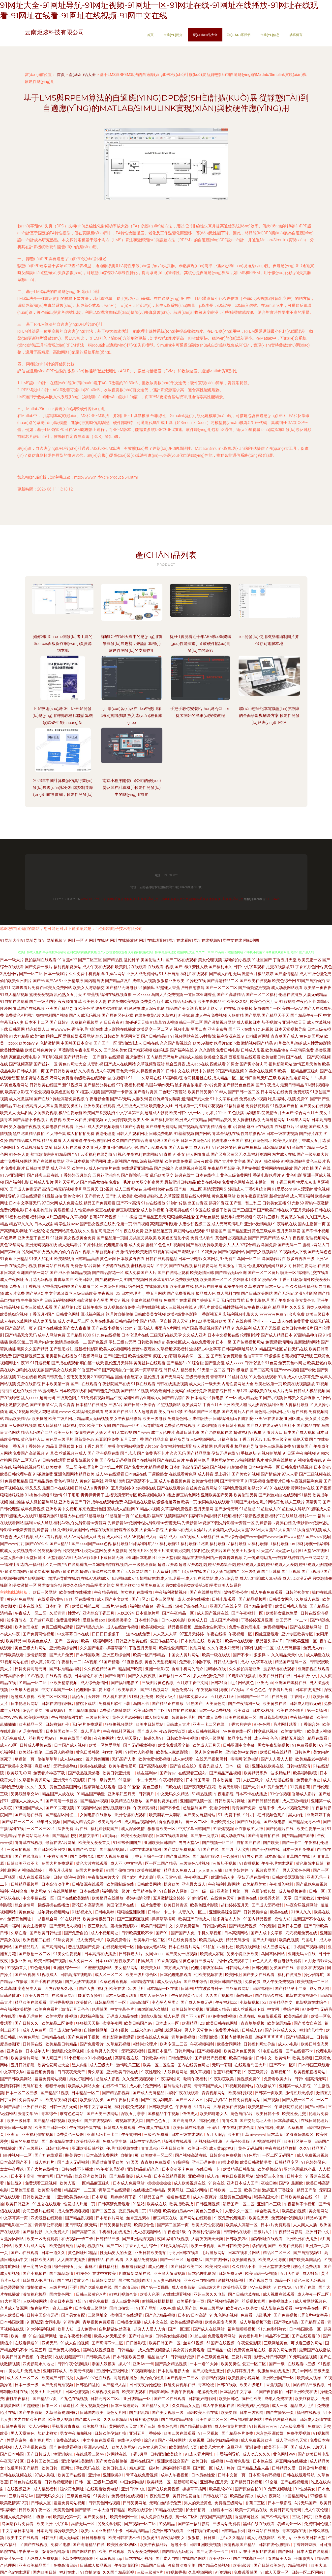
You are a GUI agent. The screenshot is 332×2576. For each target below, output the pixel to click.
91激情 (56, 1495)
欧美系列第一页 (191, 2301)
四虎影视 (53, 1119)
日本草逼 (275, 2134)
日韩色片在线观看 (26, 2482)
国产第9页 (35, 1293)
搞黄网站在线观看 (53, 1265)
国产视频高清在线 (194, 1126)
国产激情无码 (226, 1509)
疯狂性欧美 (251, 2398)
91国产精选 (110, 1661)
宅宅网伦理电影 (244, 1759)
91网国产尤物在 (245, 1502)
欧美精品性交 (277, 1050)
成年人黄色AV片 (154, 1995)
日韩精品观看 (274, 1147)
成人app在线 (197, 1064)
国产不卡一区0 (282, 2065)
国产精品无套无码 (21, 1335)
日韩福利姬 (262, 1988)
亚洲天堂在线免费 (274, 2266)
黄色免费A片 (183, 1689)
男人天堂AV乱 (169, 1877)
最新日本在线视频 (58, 1488)
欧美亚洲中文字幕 (52, 2523)
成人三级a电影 (295, 1801)
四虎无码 (50, 2343)
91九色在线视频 (106, 1335)
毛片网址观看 (285, 1724)
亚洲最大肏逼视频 (169, 2273)
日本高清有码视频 (264, 2475)
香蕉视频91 (281, 2072)
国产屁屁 (253, 1015)
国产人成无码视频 (85, 1015)
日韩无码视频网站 (60, 1300)
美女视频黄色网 (94, 2405)
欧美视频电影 (150, 1495)
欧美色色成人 (40, 1641)
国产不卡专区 (193, 2016)
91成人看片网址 (199, 2454)
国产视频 (324, 1488)
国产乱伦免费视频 (312, 1884)
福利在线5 (68, 2572)
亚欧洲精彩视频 (64, 1682)
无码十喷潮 (222, 2065)
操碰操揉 (17, 1502)
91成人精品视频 (14, 994)
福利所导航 (179, 1439)
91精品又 (50, 1446)
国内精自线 (94, 980)
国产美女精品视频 (171, 2364)
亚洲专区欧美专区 (297, 1634)
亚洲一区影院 (157, 1668)
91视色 (119, 1154)
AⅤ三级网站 (261, 2287)
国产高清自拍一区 (118, 1370)
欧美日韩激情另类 (256, 2162)
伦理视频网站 (317, 1237)
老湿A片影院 (306, 1293)
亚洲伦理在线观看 (130, 1814)
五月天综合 (216, 2134)
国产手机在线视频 (46, 1981)
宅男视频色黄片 (271, 1814)
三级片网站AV (21, 2496)
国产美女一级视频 (181, 1953)
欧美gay (284, 2537)
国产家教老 (304, 1898)
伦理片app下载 (227, 1043)
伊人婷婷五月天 (241, 2370)
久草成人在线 (308, 1599)
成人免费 (137, 1244)
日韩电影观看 (224, 1599)
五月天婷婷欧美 (118, 1119)
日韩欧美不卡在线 (202, 2412)
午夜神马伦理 (198, 1460)
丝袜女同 (284, 1265)
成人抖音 (205, 1474)
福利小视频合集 (14, 1891)
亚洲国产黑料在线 (291, 1682)
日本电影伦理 (258, 1300)
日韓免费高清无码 (31, 1668)
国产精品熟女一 (77, 1057)
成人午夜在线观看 (98, 966)
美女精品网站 (127, 1967)
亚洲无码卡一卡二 (103, 2134)
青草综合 (49, 2113)
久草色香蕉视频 (114, 1981)
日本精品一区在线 (162, 1988)
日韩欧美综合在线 (297, 2197)
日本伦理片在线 (135, 1335)
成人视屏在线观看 (279, 2294)
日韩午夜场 (92, 1307)
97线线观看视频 (177, 2294)
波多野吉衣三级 (300, 1258)
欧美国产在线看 (72, 2475)
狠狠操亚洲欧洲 (131, 1912)
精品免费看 (51, 1140)
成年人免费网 (35, 2030)
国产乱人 (113, 1196)
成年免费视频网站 (16, 1161)
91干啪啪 (71, 1495)
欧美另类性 (231, 2364)
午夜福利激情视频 (171, 1592)
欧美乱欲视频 (134, 1196)
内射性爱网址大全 (237, 1383)
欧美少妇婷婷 (237, 1870)
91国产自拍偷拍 (311, 980)
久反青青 (57, 1613)
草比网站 (38, 1891)
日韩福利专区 (74, 1425)
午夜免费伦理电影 (230, 2218)
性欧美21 (127, 1960)
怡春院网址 (40, 2308)
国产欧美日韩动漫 (46, 1933)
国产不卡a (242, 1655)
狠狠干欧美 (221, 1210)
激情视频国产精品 (257, 1043)
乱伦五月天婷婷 (119, 1363)
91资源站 (223, 2572)
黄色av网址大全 (72, 1064)
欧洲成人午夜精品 (191, 1119)
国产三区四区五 (190, 2099)
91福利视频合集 (123, 2294)
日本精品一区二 (85, 2092)
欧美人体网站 (124, 2447)
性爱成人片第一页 (79, 2204)
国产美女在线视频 (315, 1105)
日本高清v (323, 1467)
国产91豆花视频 (60, 1807)
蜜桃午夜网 (233, 1286)
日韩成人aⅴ (252, 2030)
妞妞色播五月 (178, 2197)
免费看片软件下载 (114, 1703)
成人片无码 (283, 1390)
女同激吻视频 (46, 1112)
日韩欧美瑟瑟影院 (288, 1877)
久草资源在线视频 (229, 2106)
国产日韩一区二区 (244, 1092)
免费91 (303, 1098)
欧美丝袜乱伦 (31, 1752)
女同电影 (53, 2322)
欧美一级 (19, 2336)
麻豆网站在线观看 (189, 1231)
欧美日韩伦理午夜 (16, 1474)
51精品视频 (201, 1794)
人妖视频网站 (35, 2301)
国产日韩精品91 (155, 1036)
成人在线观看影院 (35, 1877)
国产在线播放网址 (206, 1592)
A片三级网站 (58, 1217)
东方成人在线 (284, 1154)
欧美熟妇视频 (294, 2211)
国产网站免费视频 (180, 1849)
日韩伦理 (260, 1967)
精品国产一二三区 (80, 2190)
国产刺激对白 (270, 1495)
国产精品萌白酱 (176, 1397)
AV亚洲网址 (15, 1175)
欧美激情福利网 (205, 1481)
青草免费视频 (183, 2037)
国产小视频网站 (172, 2440)
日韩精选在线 (142, 1981)
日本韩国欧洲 (88, 1655)
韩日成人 (172, 1370)
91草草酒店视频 (164, 1022)
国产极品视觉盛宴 (84, 1773)
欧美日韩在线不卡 (124, 2537)
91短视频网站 (168, 1404)
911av (236, 2551)
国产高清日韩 (126, 2287)
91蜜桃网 (72, 2322)
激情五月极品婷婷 (257, 973)
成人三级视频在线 (177, 1307)
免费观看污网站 (279, 1342)
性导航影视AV (253, 1133)
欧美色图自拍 (61, 2245)
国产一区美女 (67, 1641)
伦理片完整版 (248, 1168)
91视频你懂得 (293, 1161)
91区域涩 (35, 2322)
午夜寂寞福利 (145, 1807)
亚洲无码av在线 (302, 1953)
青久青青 (67, 1404)
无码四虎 (25, 1112)
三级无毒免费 (197, 1377)
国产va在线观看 (25, 2252)
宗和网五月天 (86, 1189)
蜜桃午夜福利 (18, 2398)
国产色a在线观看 (15, 2572)
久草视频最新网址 (37, 1147)
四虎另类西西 (97, 1759)
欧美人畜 (68, 2183)
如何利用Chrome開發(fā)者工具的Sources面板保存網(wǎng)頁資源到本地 (62, 643)
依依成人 (190, 2113)
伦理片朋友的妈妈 (207, 1967)
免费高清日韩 (65, 2565)
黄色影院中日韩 (310, 1863)
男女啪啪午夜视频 (25, 1126)
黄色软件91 (73, 1196)
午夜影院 (44, 2357)
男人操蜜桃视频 (247, 1119)
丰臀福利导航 (228, 2454)
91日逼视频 (40, 1363)
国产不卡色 (170, 1807)
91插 (282, 1377)
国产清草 (83, 2509)
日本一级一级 (237, 1766)
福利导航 (38, 1217)
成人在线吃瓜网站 (16, 1321)
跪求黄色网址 (72, 2489)
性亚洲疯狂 (63, 2454)
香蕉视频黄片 (171, 1821)
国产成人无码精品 (149, 2092)
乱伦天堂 (300, 1439)
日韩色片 (302, 1752)
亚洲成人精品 (218, 2009)
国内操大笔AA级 (152, 1946)
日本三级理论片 (125, 2405)
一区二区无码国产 (278, 2155)
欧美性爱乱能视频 (61, 2016)
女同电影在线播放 (96, 1814)
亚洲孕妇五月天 (122, 1794)
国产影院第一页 (135, 1175)
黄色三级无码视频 (310, 2280)
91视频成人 (48, 1974)
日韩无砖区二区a (106, 2398)
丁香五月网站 (154, 1293)
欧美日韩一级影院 (16, 2127)
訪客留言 (296, 35)
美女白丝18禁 (170, 1411)
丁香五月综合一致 (147, 1856)
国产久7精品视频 (160, 2315)
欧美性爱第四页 (173, 1648)
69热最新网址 (162, 1390)
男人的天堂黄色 (198, 2030)
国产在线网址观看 (173, 1272)
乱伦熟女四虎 (55, 1856)
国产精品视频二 (300, 2037)
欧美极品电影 (95, 2426)
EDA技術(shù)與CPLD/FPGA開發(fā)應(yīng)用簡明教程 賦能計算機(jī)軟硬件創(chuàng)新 (63, 715)
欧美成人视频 (319, 1731)
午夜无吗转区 (12, 2461)
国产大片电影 (264, 1940)
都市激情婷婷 (42, 1154)
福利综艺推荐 (311, 2030)
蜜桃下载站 (86, 1703)
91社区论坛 (39, 1231)
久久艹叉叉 (37, 1787)
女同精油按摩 (145, 1891)
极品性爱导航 (70, 1112)
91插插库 (146, 987)
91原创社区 (93, 1244)
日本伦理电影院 (202, 2273)
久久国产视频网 (220, 1995)
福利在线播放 (289, 1974)
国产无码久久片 (50, 2496)
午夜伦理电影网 (97, 1140)
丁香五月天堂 (285, 959)
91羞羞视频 (184, 1133)
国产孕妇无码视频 (115, 1460)
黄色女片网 (116, 2412)
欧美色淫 (86, 1008)
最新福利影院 (86, 1349)
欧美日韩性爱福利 (227, 1307)
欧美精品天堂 (235, 2287)
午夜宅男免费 (302, 1050)
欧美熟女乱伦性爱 (282, 1613)
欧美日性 (252, 2190)
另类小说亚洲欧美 (243, 1953)
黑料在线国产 (142, 2461)
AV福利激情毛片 (249, 1460)
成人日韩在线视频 (204, 1731)
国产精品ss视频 (94, 1801)
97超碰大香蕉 (168, 987)
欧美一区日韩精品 (149, 1655)
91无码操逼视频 (303, 2357)
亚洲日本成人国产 (243, 2183)
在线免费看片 (203, 1342)
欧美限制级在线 (120, 1884)
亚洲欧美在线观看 (99, 1105)
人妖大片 (103, 1432)
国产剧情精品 (286, 973)
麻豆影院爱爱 (128, 1210)
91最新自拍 (52, 1196)
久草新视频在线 (105, 1251)
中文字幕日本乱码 (18, 2530)
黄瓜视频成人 (65, 1210)
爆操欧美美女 (66, 2530)
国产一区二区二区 (221, 987)
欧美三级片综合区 (141, 1974)
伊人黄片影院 (43, 1661)
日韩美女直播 (274, 1203)
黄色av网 (108, 1258)
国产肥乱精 (139, 2412)
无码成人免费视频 (43, 2558)
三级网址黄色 (276, 2343)
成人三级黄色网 (125, 2301)
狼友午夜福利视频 (76, 2336)
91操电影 (215, 1397)
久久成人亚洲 (195, 1335)
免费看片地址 (308, 1780)
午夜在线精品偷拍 (281, 2148)
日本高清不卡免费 (178, 2169)
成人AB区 (9, 1745)
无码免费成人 (14, 1738)
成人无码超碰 (288, 1648)
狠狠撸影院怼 (133, 2266)
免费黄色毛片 (152, 1001)
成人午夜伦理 (316, 2509)
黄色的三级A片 (209, 2211)
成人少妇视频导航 (103, 1126)
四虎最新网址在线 (135, 2273)
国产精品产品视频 (225, 1773)
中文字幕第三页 (130, 1112)
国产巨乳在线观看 (108, 1057)
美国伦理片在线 (120, 1905)
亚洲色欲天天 (294, 1022)
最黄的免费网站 (25, 2141)
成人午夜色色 (266, 1738)
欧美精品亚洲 (88, 2141)
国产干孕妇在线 (266, 1849)
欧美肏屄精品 (279, 2023)
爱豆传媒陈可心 (164, 1641)
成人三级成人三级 (132, 1105)
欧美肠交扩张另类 (147, 1182)
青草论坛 (206, 2384)
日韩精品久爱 (284, 2468)
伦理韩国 (100, 2009)
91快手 (249, 1814)
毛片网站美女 (222, 1460)
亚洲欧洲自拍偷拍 (199, 2280)
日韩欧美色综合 (151, 1342)
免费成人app (315, 1648)
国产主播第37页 (44, 1404)
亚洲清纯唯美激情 (77, 2461)
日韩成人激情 (225, 1661)
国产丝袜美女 (115, 1050)
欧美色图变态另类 (221, 2322)
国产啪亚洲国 (115, 1356)
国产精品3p (176, 1363)
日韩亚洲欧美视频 (205, 2544)
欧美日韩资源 (176, 1905)
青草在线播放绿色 (301, 1995)
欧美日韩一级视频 (261, 2273)
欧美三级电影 (154, 1418)
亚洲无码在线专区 (226, 1606)
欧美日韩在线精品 (276, 1752)
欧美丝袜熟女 (307, 2398)
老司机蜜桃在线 (197, 1078)
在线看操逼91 (27, 2343)
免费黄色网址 (179, 1418)
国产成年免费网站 (161, 1126)
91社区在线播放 (80, 1599)
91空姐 (272, 2482)
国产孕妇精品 (286, 2322)
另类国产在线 (33, 1251)
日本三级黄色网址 (213, 2357)
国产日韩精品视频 (264, 1801)
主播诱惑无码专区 (121, 1495)
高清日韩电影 (188, 1432)
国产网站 (203, 1133)
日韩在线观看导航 (299, 2475)
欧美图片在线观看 (131, 966)
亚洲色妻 (323, 2516)
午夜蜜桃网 (131, 2134)
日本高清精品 (137, 2530)
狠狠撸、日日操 (202, 2537)
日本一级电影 (190, 1258)
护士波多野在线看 (259, 2551)
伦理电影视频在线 (122, 2148)
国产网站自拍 (84, 2551)
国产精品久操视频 (214, 2565)
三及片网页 (242, 2357)
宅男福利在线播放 (61, 1356)
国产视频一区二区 (218, 1842)
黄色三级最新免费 (275, 1446)
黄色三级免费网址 (236, 1175)
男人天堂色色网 (296, 1870)
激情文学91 (89, 1835)
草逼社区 (71, 2405)
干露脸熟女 (158, 1474)
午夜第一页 (29, 2551)
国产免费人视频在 (64, 2350)
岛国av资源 (198, 1203)
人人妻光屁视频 (167, 2280)
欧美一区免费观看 (43, 2238)
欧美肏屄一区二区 (194, 1356)
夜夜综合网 (167, 2426)
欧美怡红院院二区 (46, 1036)
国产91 (162, 1933)
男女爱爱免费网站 (143, 2551)
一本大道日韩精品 (109, 2509)
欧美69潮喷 (203, 1043)
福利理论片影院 (178, 2085)
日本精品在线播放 (91, 1404)
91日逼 (289, 1453)
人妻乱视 (95, 1064)
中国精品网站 (295, 2496)
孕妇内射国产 (264, 2245)
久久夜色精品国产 (100, 1668)
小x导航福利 (152, 1425)
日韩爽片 (146, 1794)
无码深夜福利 (133, 2051)
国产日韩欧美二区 (187, 2266)
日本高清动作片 (55, 1884)
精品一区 (283, 2280)
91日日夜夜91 (111, 1022)
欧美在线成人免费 (153, 2037)
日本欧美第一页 (55, 1383)
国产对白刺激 (141, 2336)
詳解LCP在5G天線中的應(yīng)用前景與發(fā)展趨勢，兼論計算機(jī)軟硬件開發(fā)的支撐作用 (131, 643)
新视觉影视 (279, 1196)
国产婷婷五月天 (206, 1300)
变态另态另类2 (80, 1377)
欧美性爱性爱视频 (154, 1759)
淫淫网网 (98, 1161)
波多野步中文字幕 (205, 1349)
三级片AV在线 (115, 1606)
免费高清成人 (68, 2440)
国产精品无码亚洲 (231, 1272)
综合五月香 (175, 1064)
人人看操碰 (72, 1140)
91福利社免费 (141, 1696)
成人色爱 (172, 2016)
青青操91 (102, 1488)
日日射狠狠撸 (94, 2537)
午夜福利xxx (226, 2002)
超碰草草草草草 (269, 2037)
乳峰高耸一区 (289, 2523)
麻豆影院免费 (107, 1439)
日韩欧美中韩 (153, 2058)
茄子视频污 (271, 1022)
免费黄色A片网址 (20, 1015)
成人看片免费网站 (145, 2085)
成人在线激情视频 (122, 1627)
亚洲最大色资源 (25, 1689)
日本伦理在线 (193, 1641)
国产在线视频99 (99, 2120)
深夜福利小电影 (271, 2127)
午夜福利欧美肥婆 (16, 2009)
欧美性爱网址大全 (53, 2065)
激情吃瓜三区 (128, 2065)
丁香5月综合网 (258, 1189)
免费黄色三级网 (70, 2134)
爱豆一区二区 (254, 2364)
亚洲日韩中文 (317, 2231)
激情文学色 (19, 1404)
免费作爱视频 (298, 2433)
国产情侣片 (271, 1474)
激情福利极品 (35, 2294)
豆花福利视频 (93, 1314)
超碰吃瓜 (155, 1196)
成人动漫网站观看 (287, 987)
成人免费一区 (81, 1960)
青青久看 (230, 2120)
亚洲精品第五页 (158, 1231)
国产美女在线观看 (259, 1974)
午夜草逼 (184, 2106)
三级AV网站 (197, 2190)
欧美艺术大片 (212, 2447)
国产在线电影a (28, 1856)
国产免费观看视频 (65, 2447)
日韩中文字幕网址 (96, 2106)
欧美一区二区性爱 (159, 2065)
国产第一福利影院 (194, 2523)
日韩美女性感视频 (171, 2336)
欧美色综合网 (284, 980)
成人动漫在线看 (280, 1780)
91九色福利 (242, 1328)
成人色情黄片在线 (104, 1168)
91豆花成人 (143, 1328)
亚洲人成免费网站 (142, 973)
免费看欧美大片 (278, 2079)
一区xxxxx (141, 994)
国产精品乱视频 (79, 2218)
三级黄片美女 (98, 1717)
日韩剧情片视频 (313, 2468)
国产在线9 (43, 1098)
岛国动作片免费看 (18, 2523)
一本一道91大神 (204, 2364)
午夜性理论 (151, 2072)
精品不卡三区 (277, 2336)
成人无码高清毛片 (227, 1224)
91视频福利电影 (209, 2141)
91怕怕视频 (280, 1794)
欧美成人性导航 (272, 2259)
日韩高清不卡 (12, 1675)
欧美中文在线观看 (23, 2537)
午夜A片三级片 (266, 1217)
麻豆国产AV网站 (82, 1849)
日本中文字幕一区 (264, 1467)
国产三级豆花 (31, 2148)
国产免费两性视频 (39, 1634)
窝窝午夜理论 (144, 1349)
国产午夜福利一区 (247, 1613)
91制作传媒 (176, 1203)
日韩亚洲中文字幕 (239, 1745)
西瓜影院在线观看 (244, 1057)
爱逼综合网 (219, 1807)
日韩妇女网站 (104, 2280)
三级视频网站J (203, 1439)
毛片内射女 (44, 1342)
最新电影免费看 (287, 1960)
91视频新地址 (269, 1453)
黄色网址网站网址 (270, 1411)
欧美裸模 (245, 1008)
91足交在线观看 (47, 2204)
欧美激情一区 (260, 2106)
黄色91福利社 (92, 1481)
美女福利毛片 (251, 2336)
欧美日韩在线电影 (189, 2127)
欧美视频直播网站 (310, 2072)
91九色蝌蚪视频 (224, 2315)
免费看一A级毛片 (256, 2315)
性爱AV (74, 1613)
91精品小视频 (148, 1509)
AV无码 (237, 1689)
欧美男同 (229, 2412)
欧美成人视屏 (309, 2377)
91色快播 (236, 1112)
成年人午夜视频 (175, 2475)
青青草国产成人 (285, 1036)
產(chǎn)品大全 (205, 35)
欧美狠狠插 (64, 1258)
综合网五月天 (306, 1112)
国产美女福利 (96, 2516)
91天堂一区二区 (211, 1370)
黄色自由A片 (242, 2113)
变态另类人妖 (30, 1988)
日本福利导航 (146, 1620)
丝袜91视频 (194, 2343)
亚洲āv (13, 2134)
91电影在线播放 (242, 1675)
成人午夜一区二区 (313, 2294)
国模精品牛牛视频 (164, 2113)
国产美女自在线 (308, 2023)
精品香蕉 (219, 1126)
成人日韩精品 (49, 1425)
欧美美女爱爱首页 (94, 1842)
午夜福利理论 (171, 1780)
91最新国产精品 (301, 1147)
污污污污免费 (271, 1314)
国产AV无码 (120, 1098)
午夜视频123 (109, 1293)
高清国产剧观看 (164, 1224)
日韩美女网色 (281, 1599)
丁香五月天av (250, 1439)
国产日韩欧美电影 (61, 1071)
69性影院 (208, 1036)
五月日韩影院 (23, 2065)
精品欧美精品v (18, 1418)
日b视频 (106, 1189)
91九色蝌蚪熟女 (272, 2329)
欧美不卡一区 (276, 2447)
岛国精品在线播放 (140, 1502)
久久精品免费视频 (141, 2259)
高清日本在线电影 (66, 2301)
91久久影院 (205, 1050)
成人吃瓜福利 (21, 1098)
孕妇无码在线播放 (254, 1877)
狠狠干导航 (55, 2085)
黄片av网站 (302, 2370)
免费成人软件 (202, 1237)
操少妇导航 (314, 1974)
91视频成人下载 (293, 1251)
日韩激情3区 (11, 1995)
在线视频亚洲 (19, 2489)
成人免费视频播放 (154, 2350)
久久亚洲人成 (94, 1147)
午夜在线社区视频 (119, 1731)
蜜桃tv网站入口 (316, 1244)
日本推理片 (131, 1293)
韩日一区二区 (191, 1022)
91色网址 (252, 2155)
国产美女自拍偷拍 (112, 2461)
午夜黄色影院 (238, 2461)
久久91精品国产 (314, 2148)
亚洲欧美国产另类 (217, 1495)
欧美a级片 (242, 2565)
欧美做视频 (289, 1940)
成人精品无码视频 (181, 1001)
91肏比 (190, 1411)
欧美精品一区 (159, 2482)
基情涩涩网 (213, 1189)
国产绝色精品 (207, 1217)
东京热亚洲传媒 (270, 2433)
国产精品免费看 (258, 1606)
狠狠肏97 (151, 2537)
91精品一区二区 (33, 1682)
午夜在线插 (216, 1634)
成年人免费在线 (278, 2398)
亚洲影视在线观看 (314, 1668)
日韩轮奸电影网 (202, 2398)
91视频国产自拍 (284, 1105)
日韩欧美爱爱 (38, 1168)
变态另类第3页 (172, 1731)
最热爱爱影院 (12, 2287)
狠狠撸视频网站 (119, 1724)
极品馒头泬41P (269, 1641)
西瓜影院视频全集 (82, 1460)
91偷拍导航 (198, 1898)
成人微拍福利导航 (42, 1502)
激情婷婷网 (10, 2085)
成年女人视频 (144, 980)
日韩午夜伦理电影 (73, 2364)
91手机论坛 (246, 1453)
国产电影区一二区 (16, 2225)
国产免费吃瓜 (82, 1856)
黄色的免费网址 (21, 1599)
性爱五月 (38, 2350)
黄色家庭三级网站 (199, 1960)
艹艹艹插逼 (127, 1217)
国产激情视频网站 (220, 1022)
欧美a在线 (279, 1912)
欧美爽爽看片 (46, 2009)
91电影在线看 (270, 2051)
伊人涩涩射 (303, 1189)
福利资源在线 (229, 1036)
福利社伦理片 (145, 2044)
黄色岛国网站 (311, 1036)
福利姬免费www (194, 1696)
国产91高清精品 (231, 994)
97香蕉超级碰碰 (56, 1286)
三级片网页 (302, 2516)
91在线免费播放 (182, 1940)
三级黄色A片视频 (195, 1863)
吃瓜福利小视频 (282, 1098)
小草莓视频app (253, 2002)
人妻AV (82, 2377)
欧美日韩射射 (241, 2058)
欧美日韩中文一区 (185, 1112)
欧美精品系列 (256, 1773)
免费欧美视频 (187, 1279)
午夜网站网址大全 (34, 1835)
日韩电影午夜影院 (69, 1877)
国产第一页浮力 (204, 1835)
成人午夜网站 (269, 2496)
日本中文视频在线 (223, 1335)
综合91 (150, 2440)
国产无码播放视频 (139, 1745)
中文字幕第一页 (14, 2218)
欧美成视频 (302, 2058)
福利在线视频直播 (116, 994)
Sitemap (273, 899)
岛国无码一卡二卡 (291, 1620)
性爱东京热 (306, 1182)
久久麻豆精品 (115, 2419)
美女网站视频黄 (130, 1446)
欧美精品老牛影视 (311, 1759)
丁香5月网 (139, 2454)
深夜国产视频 (214, 1467)
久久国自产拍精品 (128, 1140)
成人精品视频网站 (140, 1821)
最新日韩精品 (292, 1085)
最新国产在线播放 (315, 2350)
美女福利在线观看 (176, 1446)
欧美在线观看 (290, 2245)
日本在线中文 (305, 1675)
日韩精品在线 (53, 2037)
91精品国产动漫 (91, 1794)
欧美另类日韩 (217, 2266)
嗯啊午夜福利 (195, 2079)
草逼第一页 (25, 1759)
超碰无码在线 (296, 1349)
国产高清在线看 (153, 1766)
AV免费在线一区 (237, 1731)
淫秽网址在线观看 (100, 1787)
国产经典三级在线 (43, 1175)
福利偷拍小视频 (237, 959)
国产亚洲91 (115, 1675)
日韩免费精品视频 (297, 1467)
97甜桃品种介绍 (308, 1335)
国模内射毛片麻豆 (237, 2037)
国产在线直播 (239, 1321)
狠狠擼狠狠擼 (12, 1495)
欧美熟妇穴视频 (14, 1314)
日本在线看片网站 (185, 1946)
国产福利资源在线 (162, 1801)
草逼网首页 (130, 1036)
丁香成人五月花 (312, 1140)
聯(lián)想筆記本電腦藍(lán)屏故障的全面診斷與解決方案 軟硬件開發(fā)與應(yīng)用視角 (269, 715)
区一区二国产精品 (161, 1863)
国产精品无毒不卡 (304, 1821)
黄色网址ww (284, 2454)
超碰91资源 (219, 1203)
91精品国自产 (152, 2197)
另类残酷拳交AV (25, 1794)
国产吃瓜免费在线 (96, 2287)
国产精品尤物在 (94, 1182)
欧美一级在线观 (216, 1655)
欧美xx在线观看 (239, 1641)
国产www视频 (286, 1370)
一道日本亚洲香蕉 (200, 994)
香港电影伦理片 (267, 1175)
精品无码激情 (238, 1940)
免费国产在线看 (177, 1300)
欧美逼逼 (242, 1710)
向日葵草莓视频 (273, 1717)
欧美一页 (189, 1502)
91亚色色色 (256, 1689)
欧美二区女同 (99, 1425)
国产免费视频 (285, 2315)
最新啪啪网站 (186, 2482)
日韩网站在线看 (237, 2231)
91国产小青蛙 (132, 1126)
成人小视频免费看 (293, 1807)
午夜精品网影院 (221, 1168)
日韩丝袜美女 (297, 1592)
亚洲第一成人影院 (295, 2085)
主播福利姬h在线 (158, 1189)
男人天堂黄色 (23, 2433)
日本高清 (44, 2530)
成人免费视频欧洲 (257, 2440)
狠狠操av (262, 1655)
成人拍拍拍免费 (80, 1133)
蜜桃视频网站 (142, 1265)
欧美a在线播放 (93, 1766)
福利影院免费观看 (118, 2037)
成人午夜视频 (292, 1237)
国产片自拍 (304, 1168)
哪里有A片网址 (168, 1328)
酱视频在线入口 (129, 2120)
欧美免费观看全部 (174, 1745)
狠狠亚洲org (21, 1960)
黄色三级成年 (264, 1231)
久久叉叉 (297, 1307)
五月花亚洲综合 (106, 1175)
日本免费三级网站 (91, 2308)
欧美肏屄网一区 (124, 2516)
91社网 (56, 1237)
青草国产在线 (298, 1856)
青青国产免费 (244, 1807)
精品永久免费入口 (180, 1870)
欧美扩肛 (235, 2134)
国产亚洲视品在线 (103, 1453)
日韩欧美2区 (237, 2238)
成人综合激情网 (94, 1682)
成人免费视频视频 (313, 2155)
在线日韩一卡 (208, 2169)
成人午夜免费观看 (267, 1592)
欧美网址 (233, 1974)
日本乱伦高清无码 (185, 1467)
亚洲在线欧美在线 (268, 1766)
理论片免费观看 (307, 2266)
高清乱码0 (154, 1140)
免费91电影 (61, 2544)
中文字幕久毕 (12, 2072)
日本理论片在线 (88, 1675)
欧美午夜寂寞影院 (252, 1196)
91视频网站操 (89, 1807)
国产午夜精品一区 (178, 1613)
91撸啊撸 (181, 2162)
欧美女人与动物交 (89, 987)
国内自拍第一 (121, 2308)
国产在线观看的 (171, 1488)
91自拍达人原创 (173, 1891)
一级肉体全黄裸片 (207, 1752)
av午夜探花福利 (258, 1307)
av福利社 (225, 1946)
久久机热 (86, 1071)
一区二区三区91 (41, 1828)
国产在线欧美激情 (73, 1898)
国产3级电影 (275, 1821)
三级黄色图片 (68, 1397)
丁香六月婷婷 (239, 1724)
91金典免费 (294, 1314)
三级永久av (141, 2030)
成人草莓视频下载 (256, 2322)
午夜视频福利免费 (307, 1481)
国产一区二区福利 (261, 994)
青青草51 (218, 1377)
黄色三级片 (153, 1787)
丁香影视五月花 (212, 1314)
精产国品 (190, 1328)
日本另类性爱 (203, 2475)
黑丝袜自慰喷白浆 (134, 2280)
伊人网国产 (51, 2058)
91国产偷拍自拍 (120, 1870)
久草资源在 (254, 1286)
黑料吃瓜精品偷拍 (29, 1133)
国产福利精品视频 (177, 2419)
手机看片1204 (214, 1112)
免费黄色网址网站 (115, 1710)
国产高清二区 (84, 2231)
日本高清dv (274, 1856)
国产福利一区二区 (175, 1675)
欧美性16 (79, 1168)
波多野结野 (281, 1773)
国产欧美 (172, 1140)
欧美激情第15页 (183, 2447)
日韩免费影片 (180, 2058)
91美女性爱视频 (68, 1953)
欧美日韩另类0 (201, 1092)
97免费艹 (228, 1258)
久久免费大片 (57, 2231)
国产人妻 (87, 1988)
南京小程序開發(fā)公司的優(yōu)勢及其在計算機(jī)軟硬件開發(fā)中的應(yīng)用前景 (131, 787)
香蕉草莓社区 (247, 2516)
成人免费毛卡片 (90, 1940)
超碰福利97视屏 (247, 1432)
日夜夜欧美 (203, 1161)
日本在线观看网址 (172, 1835)
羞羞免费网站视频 (50, 2079)
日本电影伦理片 (39, 1210)
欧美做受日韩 (273, 1057)
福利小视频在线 (90, 2245)
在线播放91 (266, 2085)
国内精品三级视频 (309, 2384)
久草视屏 (296, 2127)
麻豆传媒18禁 (264, 1891)
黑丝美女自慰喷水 (210, 1627)
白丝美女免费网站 (56, 987)
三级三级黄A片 (150, 2572)
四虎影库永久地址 (153, 2009)
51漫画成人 (234, 1189)
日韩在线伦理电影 (274, 2544)
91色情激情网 (47, 1043)
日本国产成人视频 (299, 1432)
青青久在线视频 (310, 1967)
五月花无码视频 (39, 1279)
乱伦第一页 (122, 1224)
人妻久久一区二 (192, 1912)
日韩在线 (151, 1043)
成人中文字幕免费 (303, 1377)
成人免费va (86, 2329)
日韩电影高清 (298, 1766)
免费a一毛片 (120, 1182)
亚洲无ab (265, 1682)
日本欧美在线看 (73, 1390)
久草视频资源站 (151, 1064)
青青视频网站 (214, 2092)
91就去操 (198, 2336)
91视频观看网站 (239, 2085)
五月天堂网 (203, 1509)
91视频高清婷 (30, 1870)
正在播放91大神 (249, 1828)
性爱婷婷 (86, 1210)
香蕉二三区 (255, 2503)
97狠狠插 (272, 1356)
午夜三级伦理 (96, 1926)
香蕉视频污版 (278, 2384)
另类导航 (176, 2190)
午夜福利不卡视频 (300, 2204)
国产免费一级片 (39, 966)
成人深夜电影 (153, 1008)
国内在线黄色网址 (194, 2065)
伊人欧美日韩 (12, 2315)
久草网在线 (151, 1078)
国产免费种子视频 (84, 2037)
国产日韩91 (60, 1022)
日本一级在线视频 (282, 1133)
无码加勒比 (33, 2085)
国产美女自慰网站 (199, 1814)
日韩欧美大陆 (42, 2259)
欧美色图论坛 (63, 1092)
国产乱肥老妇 (61, 1349)
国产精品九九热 (90, 1627)
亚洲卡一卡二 (264, 1321)
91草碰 (301, 1126)
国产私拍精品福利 (65, 1668)
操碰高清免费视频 (69, 1098)
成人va (213, 2176)
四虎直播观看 (267, 1634)
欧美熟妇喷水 (242, 2496)
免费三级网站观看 (57, 1627)
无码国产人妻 (124, 1759)
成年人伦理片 (163, 1432)
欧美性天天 (259, 2218)
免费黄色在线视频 (180, 1425)
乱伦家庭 (186, 1015)
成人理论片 (90, 1731)
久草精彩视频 (118, 2044)
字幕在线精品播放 (146, 1300)
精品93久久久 (21, 1224)
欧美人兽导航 (37, 1995)
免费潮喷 (301, 1092)
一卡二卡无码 (145, 1780)
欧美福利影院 (305, 1773)
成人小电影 (288, 2044)
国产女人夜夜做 (77, 1328)
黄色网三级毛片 (59, 1439)
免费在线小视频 (253, 1098)
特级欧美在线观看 (90, 1078)
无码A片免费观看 (87, 1724)
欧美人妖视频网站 (115, 1349)
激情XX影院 (151, 2016)
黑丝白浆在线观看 (259, 2523)
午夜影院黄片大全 (104, 1877)
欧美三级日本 (318, 1314)
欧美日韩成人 (114, 2468)
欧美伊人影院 (285, 1140)
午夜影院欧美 (222, 2079)
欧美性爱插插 (12, 1050)
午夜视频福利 (202, 2044)
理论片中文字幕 (314, 2315)
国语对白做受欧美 (108, 2162)
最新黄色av (84, 1439)
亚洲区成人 (294, 1418)
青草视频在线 (294, 2530)
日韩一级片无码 (102, 1780)
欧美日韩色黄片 (39, 1050)
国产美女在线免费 (61, 1370)
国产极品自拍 (308, 1425)
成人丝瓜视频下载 (249, 2009)
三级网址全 (98, 2315)
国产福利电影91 (125, 1682)
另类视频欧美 (215, 1321)
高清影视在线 (127, 2058)
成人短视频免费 (292, 1891)
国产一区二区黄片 (263, 1272)
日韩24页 (219, 1682)
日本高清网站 (236, 1933)
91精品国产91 (67, 1154)
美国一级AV (292, 1008)
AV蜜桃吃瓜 (48, 1390)
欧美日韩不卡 (268, 2113)
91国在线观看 (29, 1196)
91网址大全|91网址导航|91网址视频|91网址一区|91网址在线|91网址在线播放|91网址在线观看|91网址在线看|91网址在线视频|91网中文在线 (121, 940)
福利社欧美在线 (111, 1988)
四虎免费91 (135, 1057)
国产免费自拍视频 (57, 2384)
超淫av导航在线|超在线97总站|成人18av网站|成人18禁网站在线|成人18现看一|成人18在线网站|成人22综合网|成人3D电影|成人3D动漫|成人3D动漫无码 (179, 1578)
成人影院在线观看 (277, 2308)
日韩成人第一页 (31, 1071)
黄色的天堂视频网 (161, 1661)
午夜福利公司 (169, 2079)
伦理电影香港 (116, 1244)
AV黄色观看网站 (14, 1085)
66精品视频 (81, 1272)
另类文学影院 (109, 2523)
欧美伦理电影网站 (293, 1078)
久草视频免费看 (106, 2391)
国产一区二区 (31, 973)
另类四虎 (199, 1029)
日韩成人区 (41, 2503)
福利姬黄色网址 (258, 1140)
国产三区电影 (209, 1411)
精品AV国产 (316, 2218)
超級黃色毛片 (184, 1717)
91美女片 (101, 2496)
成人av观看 (183, 1759)
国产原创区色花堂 (117, 1015)
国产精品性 (113, 959)
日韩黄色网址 (68, 1314)
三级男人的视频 (59, 1752)
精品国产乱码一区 (291, 1661)
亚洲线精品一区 (137, 2398)
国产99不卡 (60, 1272)
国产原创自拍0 (248, 2489)
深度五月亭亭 (133, 2113)
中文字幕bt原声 (58, 1293)
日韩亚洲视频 (208, 2204)
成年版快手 (202, 1418)
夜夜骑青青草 (70, 1001)
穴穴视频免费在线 (301, 1933)
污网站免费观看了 (233, 1960)
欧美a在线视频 (111, 2551)
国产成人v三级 (88, 2419)
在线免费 (280, 1696)
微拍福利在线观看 (41, 959)
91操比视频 (228, 2162)
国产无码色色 (320, 1251)
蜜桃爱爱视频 (41, 994)
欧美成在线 (157, 2204)
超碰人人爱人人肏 (150, 2329)
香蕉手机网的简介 (188, 1668)
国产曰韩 (147, 2426)
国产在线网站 (217, 2259)
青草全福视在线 (226, 1133)
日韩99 (187, 1988)
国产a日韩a (315, 2106)
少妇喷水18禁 (245, 1279)
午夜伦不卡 (306, 1001)
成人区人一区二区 (23, 2377)
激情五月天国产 (280, 1112)
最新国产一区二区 (239, 2204)
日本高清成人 (286, 2120)
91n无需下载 (229, 1814)
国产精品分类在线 (99, 1085)
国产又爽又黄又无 (226, 1154)
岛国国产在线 (116, 1411)
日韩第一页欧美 (269, 2092)
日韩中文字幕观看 (249, 966)
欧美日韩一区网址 (57, 2468)
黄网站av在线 (303, 1488)
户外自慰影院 (193, 987)
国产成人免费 (210, 1717)
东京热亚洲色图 (92, 1509)
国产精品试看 (313, 2322)
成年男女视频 (48, 1821)
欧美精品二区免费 (57, 2023)
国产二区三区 (90, 959)
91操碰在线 (195, 980)
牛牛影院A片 (32, 1300)
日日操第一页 (186, 1105)
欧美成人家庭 (212, 1953)
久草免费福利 (188, 1926)
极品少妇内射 (240, 1738)
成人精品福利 (45, 2489)
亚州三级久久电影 (210, 2294)
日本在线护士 (207, 1175)
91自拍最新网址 (255, 1036)
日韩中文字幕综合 (145, 2141)
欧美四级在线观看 (180, 2433)
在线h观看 (114, 2259)
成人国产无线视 (266, 1328)
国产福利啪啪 (162, 1119)
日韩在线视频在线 (16, 2475)
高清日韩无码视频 (58, 1189)
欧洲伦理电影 (27, 1627)
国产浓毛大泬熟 (235, 1849)
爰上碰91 (222, 1474)
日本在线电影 (31, 1606)
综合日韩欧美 (107, 1036)
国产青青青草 (232, 1481)
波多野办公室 (236, 1592)
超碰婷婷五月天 (235, 1905)
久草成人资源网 (14, 2308)
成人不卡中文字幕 (126, 1863)
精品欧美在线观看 (31, 2002)
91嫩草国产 (302, 1446)
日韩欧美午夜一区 (35, 2509)
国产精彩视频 (140, 1050)
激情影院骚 (37, 1655)
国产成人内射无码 (225, 973)
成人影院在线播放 (120, 1029)
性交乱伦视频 (266, 1731)
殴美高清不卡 (109, 1821)
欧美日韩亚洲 (18, 2204)
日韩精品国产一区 (110, 2002)
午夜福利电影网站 (224, 1884)
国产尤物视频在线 (216, 1432)
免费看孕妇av (31, 2099)
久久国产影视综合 (176, 1043)
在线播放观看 (157, 1286)
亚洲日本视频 (77, 1161)
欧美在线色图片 (290, 1710)
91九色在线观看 (263, 1377)
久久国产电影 (92, 1648)
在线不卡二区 (114, 2085)
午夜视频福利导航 (212, 1689)
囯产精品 (64, 2176)
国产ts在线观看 (83, 1383)
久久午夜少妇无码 (224, 1648)
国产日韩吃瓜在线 (244, 2294)
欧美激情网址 (292, 1731)
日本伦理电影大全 (174, 2370)
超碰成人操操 (191, 1057)
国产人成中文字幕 (267, 1933)
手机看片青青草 (66, 2426)
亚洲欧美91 (113, 2475)
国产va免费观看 (154, 1147)
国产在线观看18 (306, 2336)
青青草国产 (63, 1279)
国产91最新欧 (291, 2183)
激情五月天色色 (307, 1064)
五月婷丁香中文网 (193, 1682)
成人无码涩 (69, 2537)
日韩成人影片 (42, 1182)
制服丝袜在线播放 (273, 2370)
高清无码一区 (83, 2523)
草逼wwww (61, 1411)
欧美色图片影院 (204, 1905)
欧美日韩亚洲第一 (118, 1773)
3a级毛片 (136, 1988)
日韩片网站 (184, 2051)
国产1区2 (140, 1599)
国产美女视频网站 (262, 1251)
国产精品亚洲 (239, 1231)
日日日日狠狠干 (106, 1634)
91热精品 (167, 2523)
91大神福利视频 (41, 2329)
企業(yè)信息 (270, 35)
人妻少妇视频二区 (195, 1224)
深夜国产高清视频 (216, 2516)
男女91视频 (120, 1300)
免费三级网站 (212, 2308)
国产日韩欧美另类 (49, 1849)
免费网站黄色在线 (66, 1231)
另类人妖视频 (318, 1307)
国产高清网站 (53, 1946)
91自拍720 (283, 2287)
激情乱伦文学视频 (68, 2051)
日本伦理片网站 (25, 1703)
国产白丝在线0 (183, 1766)
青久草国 (96, 2072)
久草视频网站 (200, 2572)
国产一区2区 (179, 2329)
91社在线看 (27, 1377)
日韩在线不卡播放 (77, 2169)
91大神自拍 (169, 973)
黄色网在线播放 (279, 1460)
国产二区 (114, 2245)
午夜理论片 (88, 1467)
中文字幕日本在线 (73, 1634)
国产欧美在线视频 (255, 980)
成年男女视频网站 (53, 1912)
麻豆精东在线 (165, 2218)
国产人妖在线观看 (81, 1981)
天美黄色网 (216, 1703)
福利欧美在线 (260, 1390)
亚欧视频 (196, 2176)
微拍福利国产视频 (52, 1015)
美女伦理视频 (210, 959)
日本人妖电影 (173, 1620)
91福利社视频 (17, 1217)
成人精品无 (248, 1397)
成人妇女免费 (157, 1717)
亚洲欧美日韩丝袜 (88, 2148)
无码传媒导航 (233, 1300)
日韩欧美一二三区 (226, 2190)
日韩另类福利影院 (116, 2225)
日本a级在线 (136, 1474)
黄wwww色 (60, 1029)
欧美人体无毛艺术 (110, 2336)
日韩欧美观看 (12, 1655)
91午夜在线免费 (129, 1231)
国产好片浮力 (311, 1133)
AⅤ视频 (90, 1661)
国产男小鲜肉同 (254, 1064)
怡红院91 (15, 2183)
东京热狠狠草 (249, 1147)
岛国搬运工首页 (232, 1265)
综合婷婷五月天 (68, 2266)
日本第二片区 (111, 1467)
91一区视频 (208, 2433)
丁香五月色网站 (309, 966)
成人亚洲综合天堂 (291, 2440)
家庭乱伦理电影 (23, 1057)
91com (126, 1328)
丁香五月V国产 (42, 1314)
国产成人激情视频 (65, 2030)
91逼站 (139, 2204)
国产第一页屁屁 (155, 2287)
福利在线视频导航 (29, 1467)
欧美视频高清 (269, 2169)
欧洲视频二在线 (37, 1940)
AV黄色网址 (29, 2037)
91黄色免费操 (97, 2301)
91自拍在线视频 (182, 1710)
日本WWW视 (11, 1717)
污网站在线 (117, 2454)
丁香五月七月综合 (141, 2245)
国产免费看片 (92, 2044)
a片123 (195, 1321)
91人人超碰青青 (143, 1411)
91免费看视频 (93, 1397)
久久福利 (298, 1286)
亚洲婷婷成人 (55, 2370)
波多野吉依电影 (189, 1085)
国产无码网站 (172, 1377)
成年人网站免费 (51, 1335)
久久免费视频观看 (138, 2079)
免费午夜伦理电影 (245, 1627)
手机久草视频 (210, 1933)
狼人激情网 (203, 1446)
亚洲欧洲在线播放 (301, 2238)
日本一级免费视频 (215, 1710)
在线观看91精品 (297, 1495)
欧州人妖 (66, 2329)
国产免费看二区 (84, 1286)
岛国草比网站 (273, 1953)
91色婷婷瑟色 (224, 1147)
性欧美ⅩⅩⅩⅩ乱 (235, 1001)
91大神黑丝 (10, 2301)
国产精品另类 (41, 1481)
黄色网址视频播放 (231, 1237)
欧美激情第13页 (14, 2503)
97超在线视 (297, 1411)
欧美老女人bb (161, 1105)
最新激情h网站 (307, 1342)
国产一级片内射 (43, 1001)
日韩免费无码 (230, 2273)
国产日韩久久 (27, 2023)
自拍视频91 (117, 1078)
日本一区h (51, 2405)
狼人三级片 (295, 1502)
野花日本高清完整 (88, 1905)
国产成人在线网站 (120, 1064)
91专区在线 (200, 1210)
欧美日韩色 (229, 2398)
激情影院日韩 (220, 1390)
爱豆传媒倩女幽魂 (164, 1098)
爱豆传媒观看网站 (78, 1036)
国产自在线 (196, 1244)
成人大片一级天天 (205, 1383)
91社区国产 (262, 959)
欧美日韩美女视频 (188, 2009)
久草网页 (211, 1258)
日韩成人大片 (178, 1724)
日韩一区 (317, 1891)
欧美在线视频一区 (241, 1717)
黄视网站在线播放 (277, 1168)
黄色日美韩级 (88, 1752)
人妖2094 (125, 1613)
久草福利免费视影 (177, 1509)
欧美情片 (282, 2058)
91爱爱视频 (40, 1092)
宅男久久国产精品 (33, 1349)
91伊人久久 (301, 1912)
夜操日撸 (269, 2183)
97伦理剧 (268, 1926)
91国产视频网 (136, 1279)
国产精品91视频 (135, 1390)
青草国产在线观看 (114, 2190)
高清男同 (314, 1502)
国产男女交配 (73, 2315)
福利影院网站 (280, 1064)
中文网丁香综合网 (283, 2009)
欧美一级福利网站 (97, 1641)
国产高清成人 (185, 2120)
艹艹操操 (318, 1078)
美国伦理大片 (152, 959)
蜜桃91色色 (156, 1244)
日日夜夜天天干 (71, 2072)
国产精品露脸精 (82, 1710)
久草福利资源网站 (35, 1780)
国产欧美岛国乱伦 (305, 2259)
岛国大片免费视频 (167, 994)
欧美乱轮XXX (221, 2489)
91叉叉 (132, 2162)
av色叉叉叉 (262, 1960)
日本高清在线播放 (100, 1953)
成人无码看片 (70, 1244)
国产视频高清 (21, 1064)
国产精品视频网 (253, 1599)
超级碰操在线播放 (53, 1905)
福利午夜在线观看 (183, 2092)
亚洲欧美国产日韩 (74, 1502)
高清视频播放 (126, 2377)
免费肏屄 (253, 1981)
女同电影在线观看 (214, 1502)
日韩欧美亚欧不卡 (23, 1863)
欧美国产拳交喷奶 (99, 1112)
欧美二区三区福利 (53, 1696)
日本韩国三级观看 (314, 2065)
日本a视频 (119, 2030)
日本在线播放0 (308, 1689)
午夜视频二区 (196, 1877)
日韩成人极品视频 (309, 1390)
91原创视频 (207, 1425)
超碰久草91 (154, 1738)
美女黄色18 (305, 1300)
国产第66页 (10, 1251)
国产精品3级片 (118, 980)
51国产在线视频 (221, 2343)
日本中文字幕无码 (25, 1203)
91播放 (169, 1495)
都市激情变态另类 (93, 1300)
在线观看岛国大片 (251, 2065)
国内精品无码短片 (162, 1057)
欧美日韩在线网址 (222, 2023)
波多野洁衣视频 (35, 1078)
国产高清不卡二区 (142, 1481)
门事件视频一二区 (258, 1648)
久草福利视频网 (84, 1022)
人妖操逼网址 (176, 2072)
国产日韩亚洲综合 (139, 1404)
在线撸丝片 (285, 1126)
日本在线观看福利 (145, 1849)
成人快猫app (71, 1759)
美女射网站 (319, 2211)
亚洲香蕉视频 (61, 2002)
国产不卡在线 (240, 1029)
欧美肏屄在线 (275, 1703)
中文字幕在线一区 (39, 1898)
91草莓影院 (64, 1050)
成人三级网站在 (128, 1189)
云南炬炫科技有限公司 (174, 899)
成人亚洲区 (60, 1168)
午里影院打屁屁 (288, 2106)
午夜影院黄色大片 (187, 1995)
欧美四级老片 (252, 2384)
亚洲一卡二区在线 (209, 1724)
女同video (154, 1953)
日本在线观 (89, 1891)
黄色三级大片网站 (31, 1648)
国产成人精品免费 (79, 1821)
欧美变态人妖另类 (242, 2308)
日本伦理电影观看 (176, 1974)
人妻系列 (140, 1098)
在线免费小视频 (23, 1265)
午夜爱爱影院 (249, 2343)
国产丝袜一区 (46, 1064)
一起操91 (231, 1856)
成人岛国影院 (45, 1321)
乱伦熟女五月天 (68, 994)
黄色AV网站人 (66, 1481)
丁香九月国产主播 (99, 1446)
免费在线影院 (29, 1383)
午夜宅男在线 (177, 1210)
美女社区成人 (178, 1342)
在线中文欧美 (104, 2273)
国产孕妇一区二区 (18, 1821)
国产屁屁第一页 (109, 1279)
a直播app (111, 1835)
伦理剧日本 (86, 1689)
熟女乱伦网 (112, 1752)
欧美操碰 (40, 1418)
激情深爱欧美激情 (136, 1251)
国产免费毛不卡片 (153, 1453)
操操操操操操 (159, 2183)
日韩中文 (264, 2058)
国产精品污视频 (243, 1926)
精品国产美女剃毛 (182, 1008)
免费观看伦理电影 (287, 2218)
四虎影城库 (159, 2391)
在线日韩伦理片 (315, 2120)
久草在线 (247, 2016)
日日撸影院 (136, 2343)
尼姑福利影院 (92, 2016)
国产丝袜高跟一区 (249, 2558)
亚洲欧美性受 (222, 1821)
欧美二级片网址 (62, 1418)
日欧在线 (173, 1787)
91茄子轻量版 (238, 2141)
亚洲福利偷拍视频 (38, 2134)
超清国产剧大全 (195, 1098)
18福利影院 (172, 1078)
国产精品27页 (45, 2398)
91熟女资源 (64, 1940)
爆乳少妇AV (216, 2099)
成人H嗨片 (225, 2468)
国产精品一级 (219, 2350)
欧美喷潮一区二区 (61, 1467)
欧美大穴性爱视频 (207, 2225)
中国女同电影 (132, 2482)
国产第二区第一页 (173, 2225)
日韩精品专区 (287, 2162)
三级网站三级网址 (112, 2370)
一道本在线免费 (136, 1634)
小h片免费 (213, 1085)
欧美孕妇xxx (220, 2558)
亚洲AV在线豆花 (269, 1418)
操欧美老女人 (219, 1244)
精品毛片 (280, 1307)
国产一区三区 (172, 2259)
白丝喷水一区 (221, 2509)
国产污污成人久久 (281, 2030)
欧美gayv (27, 1043)
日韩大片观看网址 (132, 1133)
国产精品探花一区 (108, 1272)
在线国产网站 (194, 2558)
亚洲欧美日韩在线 (122, 2072)
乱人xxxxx (29, 1397)
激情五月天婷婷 (299, 2092)
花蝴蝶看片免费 (25, 987)
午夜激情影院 (126, 2565)
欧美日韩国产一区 (165, 2343)
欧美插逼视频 (244, 2259)
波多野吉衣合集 (270, 2176)
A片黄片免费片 (274, 1787)
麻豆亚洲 (235, 2447)
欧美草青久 (128, 1689)
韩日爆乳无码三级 (261, 1078)
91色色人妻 (19, 1154)
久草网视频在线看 (191, 1168)
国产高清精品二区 (223, 980)
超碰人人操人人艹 (27, 1801)
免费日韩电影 (228, 1050)
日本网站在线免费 (276, 1092)
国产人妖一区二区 (298, 2099)
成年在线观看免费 (107, 1502)
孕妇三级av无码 (122, 1342)
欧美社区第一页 (268, 1383)
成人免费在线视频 (157, 2516)
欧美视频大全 (153, 1627)
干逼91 (214, 2127)
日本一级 (224, 1342)
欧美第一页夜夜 (318, 987)
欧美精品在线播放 (127, 1801)
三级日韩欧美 (85, 1293)
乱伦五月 (152, 1377)
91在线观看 (280, 1488)
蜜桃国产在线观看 (126, 2315)
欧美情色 (84, 2002)
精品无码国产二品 (37, 1432)
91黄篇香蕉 (300, 1787)
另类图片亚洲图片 (46, 2391)
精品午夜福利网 (120, 1397)
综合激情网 (25, 1905)
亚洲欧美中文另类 (241, 1752)
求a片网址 (237, 1126)
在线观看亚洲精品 (137, 1168)
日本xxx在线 (106, 1960)
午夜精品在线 (106, 1592)
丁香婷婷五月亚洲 (257, 1620)
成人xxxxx (234, 1363)
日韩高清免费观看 (114, 2204)
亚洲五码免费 (203, 2162)
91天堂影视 (122, 1432)
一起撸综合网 (46, 1919)
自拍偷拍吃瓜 (152, 2377)
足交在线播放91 (280, 966)
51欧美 (280, 1071)
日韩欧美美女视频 (150, 1314)
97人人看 (290, 1474)
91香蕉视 (91, 994)
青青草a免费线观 (156, 2162)
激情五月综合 (293, 1738)
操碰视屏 (161, 1050)
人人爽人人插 (210, 1870)
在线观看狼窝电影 (103, 2489)
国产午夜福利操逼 (123, 2099)
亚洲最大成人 (193, 1884)
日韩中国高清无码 (310, 2079)
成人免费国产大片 (140, 1272)
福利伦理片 (209, 2120)
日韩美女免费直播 (300, 1397)
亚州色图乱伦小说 (123, 1147)
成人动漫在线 (318, 1655)
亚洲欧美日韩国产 (160, 1842)
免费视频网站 (275, 1627)
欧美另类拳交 (120, 1620)
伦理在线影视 (148, 1307)
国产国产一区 (105, 1043)
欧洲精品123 (193, 2023)
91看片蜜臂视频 (144, 2419)
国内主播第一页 (312, 1224)
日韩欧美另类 (98, 2357)
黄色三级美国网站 (65, 1787)
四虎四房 (246, 1418)
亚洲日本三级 (290, 1926)
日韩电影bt (105, 1912)
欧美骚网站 (192, 1404)
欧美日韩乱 (84, 1279)
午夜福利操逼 (302, 1717)
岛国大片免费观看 (57, 1863)
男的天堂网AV (67, 1182)
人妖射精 (236, 1015)
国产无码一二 (290, 1244)
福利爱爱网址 (205, 1265)
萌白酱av (244, 1995)
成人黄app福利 (222, 2148)
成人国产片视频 (224, 1620)
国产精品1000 (78, 1335)
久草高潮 (8, 1988)
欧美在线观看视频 (186, 2322)
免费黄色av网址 (292, 1363)
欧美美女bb (151, 1967)
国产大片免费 (61, 1655)
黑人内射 (296, 1814)
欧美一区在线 (74, 1119)
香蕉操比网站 (12, 2238)
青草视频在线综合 (311, 2002)
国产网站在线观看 (196, 2218)
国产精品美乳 (220, 1119)
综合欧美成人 (267, 2211)
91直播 (165, 1154)
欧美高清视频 (49, 2190)
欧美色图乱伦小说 (173, 1237)
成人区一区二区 (109, 1974)
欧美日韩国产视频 (50, 1960)
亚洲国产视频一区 (196, 1801)
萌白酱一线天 (92, 1363)
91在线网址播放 (63, 1891)
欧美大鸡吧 (40, 1411)
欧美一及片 (63, 1432)
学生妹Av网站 (113, 973)
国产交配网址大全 (256, 2120)
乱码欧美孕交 (162, 1175)
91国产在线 (208, 1849)
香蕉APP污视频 (103, 1217)
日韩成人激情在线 (315, 2419)
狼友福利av (147, 1773)
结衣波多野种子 (209, 1988)
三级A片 (115, 1404)
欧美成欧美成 (181, 2204)
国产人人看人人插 (277, 1759)
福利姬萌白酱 (142, 1606)
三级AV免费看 (156, 2134)
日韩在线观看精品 (161, 1258)
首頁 (150, 35)
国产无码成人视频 (65, 1926)
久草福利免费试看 (88, 1411)
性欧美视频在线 (208, 1974)
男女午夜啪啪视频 (76, 2433)
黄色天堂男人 (128, 1071)
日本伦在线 (263, 2461)
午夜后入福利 (281, 1884)
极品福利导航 (246, 1446)
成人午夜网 (105, 1071)
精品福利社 (298, 2565)
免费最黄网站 (68, 1620)
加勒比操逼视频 (168, 2030)
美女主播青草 (35, 1926)
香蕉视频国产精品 (215, 1328)
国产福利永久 (220, 966)
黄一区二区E (197, 1821)
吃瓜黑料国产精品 (23, 2468)
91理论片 (202, 1307)
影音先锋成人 (211, 1766)
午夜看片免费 (281, 1689)
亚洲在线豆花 (35, 2106)
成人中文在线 (156, 2322)
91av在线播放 (153, 1203)
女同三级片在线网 (39, 2211)
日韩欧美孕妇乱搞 (110, 2433)
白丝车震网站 (238, 1988)
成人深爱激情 (133, 1828)
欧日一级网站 (45, 1592)
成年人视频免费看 (113, 1856)
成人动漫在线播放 (193, 1599)
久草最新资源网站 (61, 2412)
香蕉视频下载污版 (297, 1356)
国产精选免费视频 (104, 1390)
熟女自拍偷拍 (58, 1251)
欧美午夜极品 (209, 1001)
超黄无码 (47, 1397)
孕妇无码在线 (223, 1453)
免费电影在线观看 (57, 1126)
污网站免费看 (61, 1078)
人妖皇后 (167, 2308)
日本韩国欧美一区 (62, 1731)
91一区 (231, 1397)
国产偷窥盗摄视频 (254, 987)
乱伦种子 (132, 959)
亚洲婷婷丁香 (319, 1814)
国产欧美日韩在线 (273, 1210)
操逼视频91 (56, 1710)
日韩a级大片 (209, 2287)
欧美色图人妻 (94, 1001)
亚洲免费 (253, 2447)
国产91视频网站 (155, 1689)
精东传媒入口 (38, 1029)
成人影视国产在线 (123, 1161)
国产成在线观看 (65, 1363)
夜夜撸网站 (104, 1738)
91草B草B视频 (50, 1057)
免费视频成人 (280, 2301)
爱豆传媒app (94, 1620)
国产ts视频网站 (231, 1251)
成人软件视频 (152, 1210)
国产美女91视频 (246, 1474)
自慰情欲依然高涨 (115, 2329)
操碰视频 (95, 1119)
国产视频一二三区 (183, 2377)
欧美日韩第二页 (86, 1606)
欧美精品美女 (254, 1884)
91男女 (233, 1064)
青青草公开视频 (48, 2225)
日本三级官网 (252, 2412)
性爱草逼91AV (161, 1279)
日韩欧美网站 (149, 1884)
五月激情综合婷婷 (169, 1898)
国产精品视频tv (113, 1849)
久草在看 (19, 1933)
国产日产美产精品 (264, 1237)
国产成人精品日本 (277, 1335)
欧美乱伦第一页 (67, 2516)
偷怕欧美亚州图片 (16, 980)
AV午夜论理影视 (110, 2169)
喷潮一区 (288, 1272)
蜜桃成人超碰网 (121, 1509)
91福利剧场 (234, 1105)
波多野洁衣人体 (227, 1919)
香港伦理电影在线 (87, 1029)
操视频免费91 (153, 1071)
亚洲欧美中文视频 (61, 1509)
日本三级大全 (277, 1286)
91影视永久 (82, 1912)
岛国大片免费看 (89, 1870)
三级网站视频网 (23, 1425)
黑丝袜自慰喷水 (129, 1377)
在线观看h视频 (161, 966)
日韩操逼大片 (131, 1953)
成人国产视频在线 (213, 1613)
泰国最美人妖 (280, 2558)
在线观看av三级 (302, 2364)
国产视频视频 (209, 2051)
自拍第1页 (130, 2155)
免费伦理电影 (12, 1210)
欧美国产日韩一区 (50, 2127)
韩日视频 (141, 1224)
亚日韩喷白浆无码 (81, 2225)
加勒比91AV (258, 1488)
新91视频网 (72, 1085)
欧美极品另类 (92, 2099)
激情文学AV (28, 2113)
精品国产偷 (307, 2190)
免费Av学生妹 (114, 2141)
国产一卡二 (292, 1842)
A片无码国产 (306, 2503)
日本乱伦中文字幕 (236, 2391)
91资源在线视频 (116, 1265)
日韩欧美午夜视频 (182, 1738)
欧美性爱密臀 (140, 1356)
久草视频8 (79, 1217)
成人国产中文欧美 (113, 1599)
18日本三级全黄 (277, 1439)
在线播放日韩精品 (149, 2190)
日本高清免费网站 (102, 2155)
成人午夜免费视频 (211, 1015)
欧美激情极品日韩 (99, 1919)
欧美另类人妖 (211, 1940)
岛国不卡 (141, 1703)
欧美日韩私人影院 (291, 1606)
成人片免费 (15, 1293)
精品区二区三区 (277, 2252)
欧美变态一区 (309, 959)
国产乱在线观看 (48, 2155)
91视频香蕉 (176, 2572)
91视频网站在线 (184, 1036)
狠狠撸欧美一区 (162, 1828)
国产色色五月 (158, 2120)
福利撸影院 (255, 1112)
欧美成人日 (198, 1620)
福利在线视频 (309, 2412)
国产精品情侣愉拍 (196, 2426)
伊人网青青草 (198, 1154)
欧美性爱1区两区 (122, 2544)
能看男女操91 (90, 1995)
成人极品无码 (169, 1981)
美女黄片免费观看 (189, 2350)
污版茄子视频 (224, 1863)
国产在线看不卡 (299, 2051)
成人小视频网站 (261, 2537)
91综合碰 (196, 1363)
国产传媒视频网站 (248, 1342)
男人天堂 (180, 1321)
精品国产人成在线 (58, 1794)
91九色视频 (263, 1029)
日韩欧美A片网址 (230, 1801)
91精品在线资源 (169, 2509)
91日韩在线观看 (52, 1460)
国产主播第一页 (280, 2412)
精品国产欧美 (130, 1668)
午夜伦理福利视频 (281, 2419)
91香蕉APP (67, 959)
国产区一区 (203, 2468)
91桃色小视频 (37, 1495)
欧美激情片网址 (25, 2058)
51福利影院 (227, 1439)
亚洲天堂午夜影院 (69, 1780)
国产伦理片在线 (280, 1828)
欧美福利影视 (240, 2092)
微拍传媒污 (37, 2287)
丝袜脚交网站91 (43, 1738)
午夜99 (23, 1363)
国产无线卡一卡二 (212, 2551)
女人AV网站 (39, 2426)
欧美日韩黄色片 (52, 1377)
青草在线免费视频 (142, 2475)
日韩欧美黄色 (161, 2106)
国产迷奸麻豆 (42, 1620)
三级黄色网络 (79, 2496)
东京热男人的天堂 (103, 2051)
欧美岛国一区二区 (216, 1279)
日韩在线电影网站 (57, 1703)
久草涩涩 (172, 1196)
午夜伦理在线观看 (277, 1863)
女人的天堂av (129, 1738)
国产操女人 (94, 1196)
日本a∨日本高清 (193, 2315)
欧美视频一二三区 (313, 1981)
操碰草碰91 (116, 1648)
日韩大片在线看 (67, 1147)
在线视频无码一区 (118, 1946)
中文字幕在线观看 (99, 2440)
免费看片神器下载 (195, 1661)
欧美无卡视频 (81, 2370)
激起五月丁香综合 (278, 2190)
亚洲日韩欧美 (173, 2148)
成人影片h (202, 1147)
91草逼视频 (255, 1481)
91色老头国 (40, 1967)
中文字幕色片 (122, 2009)
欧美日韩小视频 (231, 1425)
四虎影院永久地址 (39, 2364)
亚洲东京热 (217, 1029)
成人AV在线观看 (109, 1474)
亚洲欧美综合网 (63, 1648)
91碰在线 (227, 1008)
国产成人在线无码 (262, 1425)
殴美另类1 (74, 2155)
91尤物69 (295, 1203)
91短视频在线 (144, 1488)
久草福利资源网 (257, 1154)
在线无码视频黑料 (212, 1759)
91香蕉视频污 (169, 1960)
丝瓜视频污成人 (73, 1453)
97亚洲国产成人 (29, 1807)
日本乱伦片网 (148, 1613)
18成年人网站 (298, 1119)
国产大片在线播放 (43, 2169)
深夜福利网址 (152, 1161)
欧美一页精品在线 (251, 2509)
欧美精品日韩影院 (239, 2169)
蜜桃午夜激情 (317, 1203)
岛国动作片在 (274, 1258)
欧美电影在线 (182, 1286)
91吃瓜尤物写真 (174, 2245)
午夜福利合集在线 (85, 2127)
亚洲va (94, 2475)
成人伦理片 (158, 2266)
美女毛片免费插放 (24, 2370)
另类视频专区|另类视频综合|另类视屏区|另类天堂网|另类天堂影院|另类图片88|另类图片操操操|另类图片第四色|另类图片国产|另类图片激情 (134, 1550)
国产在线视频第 (294, 2482)
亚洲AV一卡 (143, 2364)
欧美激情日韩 (202, 1272)
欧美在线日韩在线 (275, 1675)
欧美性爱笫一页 (311, 1828)
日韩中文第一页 (232, 2475)
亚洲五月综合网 (116, 1655)
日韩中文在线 (178, 1071)
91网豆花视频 (211, 1105)
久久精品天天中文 (287, 1655)
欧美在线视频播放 (299, 1383)
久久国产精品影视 (118, 2572)
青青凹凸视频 (213, 2377)
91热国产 (195, 1703)
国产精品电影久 (206, 1856)
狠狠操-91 (191, 1251)
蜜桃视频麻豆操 (117, 1807)
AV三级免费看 (293, 2426)
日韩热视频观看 (58, 2482)
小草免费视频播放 (77, 2558)
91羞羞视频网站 (98, 1967)
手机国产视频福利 (309, 1946)
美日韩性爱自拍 (187, 2496)
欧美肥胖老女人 (214, 2113)
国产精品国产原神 (298, 1835)
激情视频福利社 (232, 2280)
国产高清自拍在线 (264, 1835)
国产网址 (286, 2551)
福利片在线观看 (194, 973)
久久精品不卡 (244, 2266)
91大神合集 (56, 1133)
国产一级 (277, 2364)
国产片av (168, 1773)
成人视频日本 (248, 1022)
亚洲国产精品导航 (61, 1008)
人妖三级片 (253, 1780)
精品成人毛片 (302, 2405)
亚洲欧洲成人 (130, 1043)
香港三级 (164, 1606)
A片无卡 (321, 2447)
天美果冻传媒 (292, 1217)
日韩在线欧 (227, 2384)
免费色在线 (247, 1898)
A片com (152, 1446)
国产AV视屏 (25, 1974)
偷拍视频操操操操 (158, 2301)
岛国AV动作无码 (159, 1085)
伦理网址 (198, 1648)
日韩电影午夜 (57, 2148)
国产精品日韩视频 (49, 2120)
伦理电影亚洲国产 (227, 1140)
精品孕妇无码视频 (236, 1217)
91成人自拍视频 (75, 2343)
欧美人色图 (150, 2294)
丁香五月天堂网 (143, 1648)
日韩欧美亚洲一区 (301, 1641)
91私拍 (209, 1946)
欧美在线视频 (209, 1182)
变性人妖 (200, 966)
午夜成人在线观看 (154, 2127)
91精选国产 (216, 1231)
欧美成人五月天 (206, 1745)
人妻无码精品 (315, 994)
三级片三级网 (105, 2482)
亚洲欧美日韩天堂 (310, 2537)
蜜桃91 (91, 2266)
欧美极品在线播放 (108, 1898)
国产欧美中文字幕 (16, 1766)
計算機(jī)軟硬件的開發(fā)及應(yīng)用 (131, 899)
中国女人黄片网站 (184, 1655)
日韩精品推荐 (127, 1321)
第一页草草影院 (149, 1370)
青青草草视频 (253, 2023)
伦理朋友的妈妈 (261, 1265)
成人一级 (280, 2405)
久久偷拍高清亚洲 (98, 1231)
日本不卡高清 (23, 2176)
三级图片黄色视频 (158, 1682)
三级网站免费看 (226, 2523)
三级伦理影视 (23, 2190)
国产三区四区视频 (133, 1919)
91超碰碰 (31, 2405)
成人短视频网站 (147, 2231)
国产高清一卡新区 (117, 1092)
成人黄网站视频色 (311, 2301)
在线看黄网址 (64, 1995)
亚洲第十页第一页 (233, 1891)
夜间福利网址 (42, 2440)
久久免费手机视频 (84, 973)
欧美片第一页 (12, 2558)
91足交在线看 (31, 1731)
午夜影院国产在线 (114, 1383)
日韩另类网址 (135, 2503)
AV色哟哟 (8, 1237)
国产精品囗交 (64, 1835)
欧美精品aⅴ (16, 1641)
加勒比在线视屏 (30, 1370)
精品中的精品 (202, 1071)
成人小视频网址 (105, 1933)
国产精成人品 (114, 2384)
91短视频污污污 (263, 2426)
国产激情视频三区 (29, 1356)
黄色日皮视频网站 (238, 2176)
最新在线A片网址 (196, 1196)
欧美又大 (8, 1112)
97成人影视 (45, 2475)
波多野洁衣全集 (182, 2565)
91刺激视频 (237, 1467)
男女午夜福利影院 (126, 1418)
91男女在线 (252, 1856)
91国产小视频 (271, 1397)
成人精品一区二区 (228, 1078)
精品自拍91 (158, 2357)
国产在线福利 (144, 1460)
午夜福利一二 (70, 1661)
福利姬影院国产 (105, 1828)
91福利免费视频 (232, 1488)
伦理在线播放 (290, 994)
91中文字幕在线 (224, 1098)
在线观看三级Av (192, 1773)
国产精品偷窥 (121, 2176)
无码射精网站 (273, 1119)
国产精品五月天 (152, 1217)
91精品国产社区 (269, 1349)
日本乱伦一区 (57, 1606)
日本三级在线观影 (187, 2134)
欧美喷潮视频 (36, 1717)
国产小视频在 (35, 2273)
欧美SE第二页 (21, 1342)
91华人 (220, 1092)
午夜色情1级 (175, 2231)
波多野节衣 (17, 1620)
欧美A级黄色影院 (182, 1314)
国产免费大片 (136, 1467)
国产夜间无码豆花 (200, 1787)
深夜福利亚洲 (272, 1404)
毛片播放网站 (214, 2252)
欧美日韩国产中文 (157, 1926)
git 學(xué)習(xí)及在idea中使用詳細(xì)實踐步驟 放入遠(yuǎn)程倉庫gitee (131, 715)
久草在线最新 (102, 1321)
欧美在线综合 (140, 2509)
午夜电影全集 (97, 1098)
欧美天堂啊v (229, 1787)
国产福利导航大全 (73, 2280)
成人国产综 (187, 2308)
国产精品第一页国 (112, 1237)
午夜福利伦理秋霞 (204, 2231)
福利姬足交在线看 (313, 1272)
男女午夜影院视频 (274, 1745)
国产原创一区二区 (35, 1953)
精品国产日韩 (153, 2565)
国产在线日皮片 (171, 1460)
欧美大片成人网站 (31, 2245)
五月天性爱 (290, 2273)
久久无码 (178, 1453)
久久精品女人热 (186, 2405)
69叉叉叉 (33, 1488)
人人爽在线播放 (71, 2259)
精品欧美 (86, 1474)
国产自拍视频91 (308, 2252)
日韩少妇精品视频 (222, 2440)
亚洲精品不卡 (111, 2530)
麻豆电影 (42, 1766)
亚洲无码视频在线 (41, 1244)
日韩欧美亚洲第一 (39, 2197)
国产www (141, 1432)
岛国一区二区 (249, 1258)
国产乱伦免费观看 (226, 1356)
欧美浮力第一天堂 (276, 1898)
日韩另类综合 (255, 1912)
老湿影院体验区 (300, 2134)
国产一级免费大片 (313, 1154)
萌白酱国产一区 (267, 1008)
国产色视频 (98, 1342)
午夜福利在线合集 (238, 2127)
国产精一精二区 (188, 1189)
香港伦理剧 (105, 1133)
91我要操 (209, 1251)
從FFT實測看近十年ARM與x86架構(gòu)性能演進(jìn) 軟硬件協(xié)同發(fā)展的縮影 (200, 643)
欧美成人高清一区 (242, 2225)
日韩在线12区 (215, 2496)
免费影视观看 (257, 1105)
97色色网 (262, 1724)
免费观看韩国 (246, 2572)
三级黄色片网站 (113, 1286)
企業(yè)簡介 (173, 35)
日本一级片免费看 (298, 1849)
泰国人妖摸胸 (104, 2364)
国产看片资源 (145, 1092)
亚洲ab (80, 1126)
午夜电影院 (224, 1794)
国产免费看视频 (181, 1293)
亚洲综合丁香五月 (99, 1613)
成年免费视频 (33, 1509)
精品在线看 (317, 1738)
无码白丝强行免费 (191, 1390)
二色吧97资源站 (172, 1092)
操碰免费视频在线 (180, 2384)
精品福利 (188, 1370)
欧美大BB (141, 1119)
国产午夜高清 (282, 1300)
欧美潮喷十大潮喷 (165, 1814)
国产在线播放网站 (48, 1161)
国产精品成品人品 (253, 2468)
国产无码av (284, 1293)
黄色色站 (27, 1912)
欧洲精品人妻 (223, 1877)
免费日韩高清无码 (286, 2509)
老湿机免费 (207, 2391)
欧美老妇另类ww (178, 2211)
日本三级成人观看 (37, 1307)
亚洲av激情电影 (258, 1224)
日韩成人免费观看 (120, 2127)
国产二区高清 (261, 1370)
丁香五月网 (285, 1182)
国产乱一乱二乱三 (245, 1203)
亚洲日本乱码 (160, 2051)
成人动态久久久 (256, 2454)
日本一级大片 (12, 959)
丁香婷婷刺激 (305, 2544)
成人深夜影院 (184, 2287)
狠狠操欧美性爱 (181, 1217)
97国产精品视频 (229, 1071)
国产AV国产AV (45, 980)
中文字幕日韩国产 (194, 1828)
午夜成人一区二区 (31, 1613)
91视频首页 (17, 1967)
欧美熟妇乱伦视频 (253, 2405)
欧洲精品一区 (31, 1724)
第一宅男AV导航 (37, 2266)
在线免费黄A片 (147, 1015)
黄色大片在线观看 (92, 1863)
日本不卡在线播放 (251, 1794)
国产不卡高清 (128, 1203)
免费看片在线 (227, 2030)
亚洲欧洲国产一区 (278, 2377)
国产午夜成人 (267, 1085)
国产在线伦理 (249, 1821)
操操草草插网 (163, 1919)
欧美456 (75, 2120)
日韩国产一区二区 (253, 1696)
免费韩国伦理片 (318, 2523)
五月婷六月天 (223, 1696)
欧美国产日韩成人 (194, 1919)
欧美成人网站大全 (84, 2085)
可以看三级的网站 (307, 2343)
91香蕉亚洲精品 (14, 1258)
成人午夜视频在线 (219, 2405)
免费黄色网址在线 (238, 1182)
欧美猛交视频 (216, 1057)
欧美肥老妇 (317, 1363)
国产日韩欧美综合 (233, 2245)
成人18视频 (19, 1411)
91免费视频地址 (278, 2489)
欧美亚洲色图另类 (240, 2051)
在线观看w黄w (50, 1599)
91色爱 (271, 1363)
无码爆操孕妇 (65, 1766)
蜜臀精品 (96, 2259)
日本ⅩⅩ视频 (263, 1710)
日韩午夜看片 (14, 2426)
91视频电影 (180, 1029)
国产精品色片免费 (237, 2433)
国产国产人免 (183, 1933)
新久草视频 (200, 2072)
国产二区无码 (25, 1460)
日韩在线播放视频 (172, 1383)
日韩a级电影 (237, 1370)
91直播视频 (132, 1661)
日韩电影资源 (182, 2357)
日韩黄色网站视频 (104, 2503)
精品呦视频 (158, 1467)
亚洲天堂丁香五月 (33, 1237)
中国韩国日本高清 (76, 1043)
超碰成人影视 (156, 1112)
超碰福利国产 (195, 1807)
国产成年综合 (195, 1981)
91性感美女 (305, 2489)
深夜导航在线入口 (191, 1606)
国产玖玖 (128, 1453)
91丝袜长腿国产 (127, 1842)
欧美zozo (89, 2530)
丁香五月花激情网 (294, 1279)
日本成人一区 (167, 2023)
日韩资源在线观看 (88, 1884)
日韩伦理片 (254, 1363)
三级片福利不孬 (63, 2287)
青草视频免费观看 (99, 2322)
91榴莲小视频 (88, 1092)
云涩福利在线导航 (96, 1154)
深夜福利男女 (173, 2537)
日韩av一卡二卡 (162, 1912)
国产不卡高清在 (275, 2516)
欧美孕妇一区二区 (149, 1940)
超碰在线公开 (25, 1390)
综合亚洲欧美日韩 (91, 2176)
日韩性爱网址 (304, 1265)
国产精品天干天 (275, 1015)
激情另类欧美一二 (71, 1342)
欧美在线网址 (248, 1946)
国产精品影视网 (116, 2092)
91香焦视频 (223, 1828)
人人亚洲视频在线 (31, 2447)
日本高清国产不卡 (16, 2162)
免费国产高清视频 (29, 1453)
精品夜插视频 (180, 1627)
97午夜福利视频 (130, 1085)
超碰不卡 (267, 1807)
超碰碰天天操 (137, 1022)
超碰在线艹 (184, 1175)
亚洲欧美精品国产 (35, 2565)
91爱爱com (282, 1189)
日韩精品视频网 (25, 1884)
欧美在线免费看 (178, 1161)
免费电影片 (15, 1168)
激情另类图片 (71, 1105)
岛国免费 (269, 1244)
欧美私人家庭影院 (172, 1752)
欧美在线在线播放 (75, 1592)
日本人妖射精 (46, 1224)
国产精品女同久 (156, 2405)
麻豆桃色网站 (188, 1495)
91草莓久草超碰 (288, 1043)
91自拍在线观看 (14, 1001)
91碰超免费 (43, 1474)
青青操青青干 (92, 1495)
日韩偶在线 (33, 2044)
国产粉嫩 (308, 1370)
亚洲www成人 (97, 2447)
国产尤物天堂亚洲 (208, 2370)
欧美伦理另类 (245, 1495)
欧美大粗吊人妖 (245, 1404)
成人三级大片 (102, 2065)
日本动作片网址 (110, 2218)
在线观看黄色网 (183, 1474)
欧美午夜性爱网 (123, 1766)
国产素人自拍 (167, 2558)
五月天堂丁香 (132, 1439)
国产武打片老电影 (138, 1877)
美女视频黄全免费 (79, 1237)
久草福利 (169, 1015)
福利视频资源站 (67, 966)
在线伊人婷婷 (129, 2440)
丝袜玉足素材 (138, 2218)
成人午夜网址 (12, 1279)
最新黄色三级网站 (235, 2197)
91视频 (155, 2211)
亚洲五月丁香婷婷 (145, 2433)
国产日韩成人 (39, 2454)
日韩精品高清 (87, 1258)
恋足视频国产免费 (84, 1946)
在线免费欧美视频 (123, 1001)
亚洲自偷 (15, 2051)
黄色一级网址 (213, 1738)
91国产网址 (146, 2308)
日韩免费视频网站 (245, 2099)
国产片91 (255, 1161)
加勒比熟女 (208, 1008)
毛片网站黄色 (272, 1502)
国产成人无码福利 (267, 1905)
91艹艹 (134, 1078)
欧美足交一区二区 (153, 1029)
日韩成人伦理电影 (39, 2280)
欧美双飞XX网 (19, 1773)
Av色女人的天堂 (152, 2447)
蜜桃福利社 (109, 2266)
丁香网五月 (300, 1696)
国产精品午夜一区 (306, 1015)
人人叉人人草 (165, 1634)
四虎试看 (218, 1064)
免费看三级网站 (228, 2503)
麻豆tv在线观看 (260, 1126)
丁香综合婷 (310, 1724)
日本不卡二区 (37, 1022)
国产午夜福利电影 (157, 2099)
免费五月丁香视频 (25, 1286)
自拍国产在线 (249, 1842)
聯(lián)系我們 (238, 35)
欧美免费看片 (119, 1940)
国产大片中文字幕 (230, 1161)
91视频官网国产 (167, 1251)
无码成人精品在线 (122, 2016)
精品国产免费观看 (99, 1203)
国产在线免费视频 (164, 2489)
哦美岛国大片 (266, 2197)
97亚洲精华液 (71, 980)
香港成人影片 (304, 1794)
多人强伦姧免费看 (209, 1675)
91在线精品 (70, 1919)
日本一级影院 (280, 2503)
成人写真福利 (302, 1196)
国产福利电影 (17, 1182)
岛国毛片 (309, 1940)
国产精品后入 (27, 1946)
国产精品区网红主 (61, 1814)
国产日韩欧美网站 (257, 1293)
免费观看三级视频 (41, 2183)
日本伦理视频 (77, 2391)
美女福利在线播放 (137, 1592)
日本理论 (199, 1397)
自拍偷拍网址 (96, 2030)
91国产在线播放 (48, 1328)
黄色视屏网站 (224, 1196)
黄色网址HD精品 (83, 2252)
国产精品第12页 (68, 1307)
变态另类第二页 (132, 2211)
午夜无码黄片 (31, 2016)
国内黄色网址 (61, 2294)
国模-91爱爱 (129, 1787)
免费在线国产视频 (76, 1738)
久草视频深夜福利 (172, 1349)
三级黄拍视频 (19, 1849)
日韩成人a (84, 1488)
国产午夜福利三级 (244, 1703)
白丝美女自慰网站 (201, 1488)
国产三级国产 (244, 1210)
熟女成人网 (319, 1988)
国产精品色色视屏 (238, 1085)
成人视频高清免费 (119, 1307)
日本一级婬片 (56, 973)
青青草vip (150, 2148)
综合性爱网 (33, 1710)
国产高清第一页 (19, 1328)
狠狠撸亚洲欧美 (170, 980)
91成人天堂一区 (275, 2572)
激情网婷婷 (84, 1432)
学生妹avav (69, 1224)
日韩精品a (126, 2350)
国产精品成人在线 (25, 1140)
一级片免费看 (149, 1905)
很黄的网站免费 (283, 2350)
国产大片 (251, 1787)
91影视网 (287, 1001)
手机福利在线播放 (114, 2231)
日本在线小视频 (139, 2558)
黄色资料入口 (33, 1439)
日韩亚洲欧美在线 (132, 1641)
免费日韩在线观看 (168, 2530)
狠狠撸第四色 (168, 1502)
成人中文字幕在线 (256, 1661)
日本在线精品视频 (170, 2176)
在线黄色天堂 (223, 1898)
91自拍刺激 (90, 2572)
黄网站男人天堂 (123, 2426)
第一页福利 (317, 1710)
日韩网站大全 (237, 1967)
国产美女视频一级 (168, 2412)
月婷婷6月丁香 (123, 2197)
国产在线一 (296, 1057)
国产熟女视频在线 (96, 1224)
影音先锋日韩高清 (270, 2357)
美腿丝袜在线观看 (149, 1363)
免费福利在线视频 (127, 2496)
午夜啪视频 (306, 1453)
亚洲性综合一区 (67, 1967)
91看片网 (202, 2106)
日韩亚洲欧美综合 (166, 2454)
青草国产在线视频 (29, 1008)
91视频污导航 (90, 1356)
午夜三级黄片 (256, 2072)
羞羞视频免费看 (41, 2072)
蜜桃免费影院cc (124, 1926)
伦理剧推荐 (250, 1335)
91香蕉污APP (89, 1370)
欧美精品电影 (296, 2016)
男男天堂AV (189, 1842)
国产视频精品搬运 (223, 2301)
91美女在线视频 (259, 1071)
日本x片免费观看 (276, 2225)
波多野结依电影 (109, 1008)
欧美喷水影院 (17, 1092)
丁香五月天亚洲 (216, 1404)
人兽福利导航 (296, 1404)
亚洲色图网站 (66, 1474)
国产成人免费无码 (25, 1189)
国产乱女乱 (215, 1363)
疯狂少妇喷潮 (165, 1356)
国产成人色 (147, 1731)
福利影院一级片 (116, 1891)
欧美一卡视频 (203, 2245)
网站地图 (251, 940)
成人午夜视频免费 (174, 1481)
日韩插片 (49, 2537)
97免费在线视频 (222, 2016)
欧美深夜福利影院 (61, 2099)
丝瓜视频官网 (253, 2301)
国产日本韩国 (12, 2454)
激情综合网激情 (55, 2551)
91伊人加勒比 (41, 1258)
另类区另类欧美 (143, 1237)
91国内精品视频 (258, 1919)
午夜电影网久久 (88, 1050)
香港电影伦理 (138, 1898)
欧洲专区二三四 (174, 2044)
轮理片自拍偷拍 (119, 1314)
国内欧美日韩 (45, 2572)
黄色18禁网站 (12, 1244)
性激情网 (45, 2176)
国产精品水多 (157, 1439)
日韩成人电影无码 (305, 1703)
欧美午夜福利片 (154, 2544)
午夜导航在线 (285, 1224)
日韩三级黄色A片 (196, 1140)
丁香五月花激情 (59, 1870)
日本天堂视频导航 (290, 1029)
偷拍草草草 (253, 1356)
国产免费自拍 (76, 1933)
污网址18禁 (115, 1481)
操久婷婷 (272, 1161)
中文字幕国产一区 (57, 1689)
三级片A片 (263, 2231)
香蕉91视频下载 (227, 2072)
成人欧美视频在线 (190, 2183)
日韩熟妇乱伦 (57, 1724)
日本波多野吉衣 (131, 1258)
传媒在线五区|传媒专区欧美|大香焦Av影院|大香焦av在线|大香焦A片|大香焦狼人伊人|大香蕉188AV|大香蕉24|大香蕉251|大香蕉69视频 (206, 1529)
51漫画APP (267, 1279)
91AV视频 (35, 1675)
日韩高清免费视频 (226, 2155)
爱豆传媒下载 (71, 1446)
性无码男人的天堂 (116, 2252)
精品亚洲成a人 (148, 1397)
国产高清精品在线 (57, 2141)
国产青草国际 (178, 1856)
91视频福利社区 (267, 2141)
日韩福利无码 (225, 1418)
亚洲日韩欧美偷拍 (151, 2252)
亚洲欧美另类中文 (73, 2197)
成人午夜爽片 (205, 2197)
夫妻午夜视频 (183, 2391)
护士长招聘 (196, 2509)
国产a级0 (183, 966)
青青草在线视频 (29, 1842)
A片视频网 (176, 1244)
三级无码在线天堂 (166, 1335)
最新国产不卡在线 (309, 1919)
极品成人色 (205, 1293)
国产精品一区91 (126, 1425)
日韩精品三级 (108, 2238)
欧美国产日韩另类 (57, 2377)
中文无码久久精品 (173, 1794)
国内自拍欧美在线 (30, 2419)
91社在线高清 (25, 1105)
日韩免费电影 (161, 1133)
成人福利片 (44, 2162)
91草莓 (52, 1453)
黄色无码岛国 (250, 2148)
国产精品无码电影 (121, 987)
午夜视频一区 (240, 1634)
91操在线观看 (143, 1383)
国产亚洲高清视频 (138, 2238)
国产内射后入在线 (237, 1411)
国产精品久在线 (269, 1995)
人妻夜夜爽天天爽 (207, 2238)
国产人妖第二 (180, 1147)
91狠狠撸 (132, 1008)
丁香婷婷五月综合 (75, 1175)
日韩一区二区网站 (307, 2572)
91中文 (161, 1265)
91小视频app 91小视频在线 (88, 2058)
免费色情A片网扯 (85, 1265)
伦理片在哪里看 (208, 1286)
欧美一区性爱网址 (105, 1745)
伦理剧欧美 (208, 2037)
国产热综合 (164, 1168)
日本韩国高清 (198, 1780)
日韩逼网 (17, 1029)
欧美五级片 (166, 1696)
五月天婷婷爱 (289, 1231)
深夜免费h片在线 (73, 1828)
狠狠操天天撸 (88, 2023)
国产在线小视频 (105, 1328)
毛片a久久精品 (231, 2537)
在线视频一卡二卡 (77, 2238)
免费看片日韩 (278, 1481)
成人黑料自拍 (228, 1293)
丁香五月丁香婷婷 (25, 1446)
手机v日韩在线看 (184, 2252)
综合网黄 (136, 1286)
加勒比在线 (216, 1668)
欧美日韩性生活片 (297, 1328)
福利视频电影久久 (243, 1314)
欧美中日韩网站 (150, 1724)
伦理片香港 (224, 1446)
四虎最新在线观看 (46, 2218)
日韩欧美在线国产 (45, 1085)
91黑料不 (287, 1425)
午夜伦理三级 (158, 2496)
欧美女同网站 (229, 2044)
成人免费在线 (71, 1203)
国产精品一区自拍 (156, 1321)
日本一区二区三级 (22, 2092)
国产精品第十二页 (291, 1988)
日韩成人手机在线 (36, 1745)
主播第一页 (264, 1182)
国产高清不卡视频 (29, 1119)
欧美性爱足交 (294, 2113)
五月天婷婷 (121, 1488)
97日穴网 (50, 1203)
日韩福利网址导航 (238, 1349)
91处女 (179, 1154)
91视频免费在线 (308, 1460)
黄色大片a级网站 (127, 1717)
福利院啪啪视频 (242, 2329)
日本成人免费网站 (129, 2183)
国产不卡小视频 (315, 1231)
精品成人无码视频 (93, 1418)
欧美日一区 (197, 2148)
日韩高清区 (139, 2002)
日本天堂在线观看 (313, 2551)
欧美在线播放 (149, 1870)
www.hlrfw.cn (92, 899)
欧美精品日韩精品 (61, 2044)
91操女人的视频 (139, 1752)
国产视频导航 (261, 2280)
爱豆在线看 (105, 1210)
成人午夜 (144, 2176)
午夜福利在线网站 (142, 1154)
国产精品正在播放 (168, 1703)
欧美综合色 (144, 2225)
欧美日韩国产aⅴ (138, 2023)
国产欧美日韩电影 (314, 2454)
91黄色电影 (292, 1175)
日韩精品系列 (233, 2530)
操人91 (124, 2364)
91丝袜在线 (237, 1377)
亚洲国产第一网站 (33, 1272)
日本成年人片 (38, 2051)
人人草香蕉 (48, 1105)
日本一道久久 (53, 2252)
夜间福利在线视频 (173, 2238)
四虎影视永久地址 (60, 1988)
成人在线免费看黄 (293, 1321)
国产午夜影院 (31, 2412)
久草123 (240, 1390)
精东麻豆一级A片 (144, 2468)
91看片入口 (273, 1432)
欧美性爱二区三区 (212, 2419)
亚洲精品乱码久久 (143, 2169)
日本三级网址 (163, 1599)
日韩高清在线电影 (76, 1974)
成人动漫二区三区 (73, 1321)
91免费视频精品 (14, 1481)
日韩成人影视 (253, 1050)
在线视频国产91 (69, 2357)
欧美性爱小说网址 (244, 2377)
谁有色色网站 (72, 2113)
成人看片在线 (114, 1696)
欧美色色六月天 (264, 1001)
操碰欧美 (172, 1884)
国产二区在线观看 (181, 959)
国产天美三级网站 (103, 2113)
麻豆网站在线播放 (291, 2461)
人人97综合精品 (246, 1244)
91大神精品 (19, 1036)
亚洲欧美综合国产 (225, 1912)
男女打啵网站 (81, 2079)
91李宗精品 (104, 1377)
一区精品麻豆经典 (303, 1071)
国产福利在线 (182, 1050)
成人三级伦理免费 (315, 973)
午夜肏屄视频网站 (302, 1905)
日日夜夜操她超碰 (145, 2384)
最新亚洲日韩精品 (180, 1182)
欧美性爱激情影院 (137, 1835)
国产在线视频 (181, 1265)
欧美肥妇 (215, 1641)
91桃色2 (83, 2273)
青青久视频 (81, 1251)
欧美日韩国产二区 (149, 1710)
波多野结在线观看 (279, 1668)
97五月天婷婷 (302, 1210)
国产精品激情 (61, 2273)
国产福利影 (33, 2231)
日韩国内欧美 (214, 1926)
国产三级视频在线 (315, 1474)
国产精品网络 (199, 1453)
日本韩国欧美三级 (129, 2357)
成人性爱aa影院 (317, 1043)
